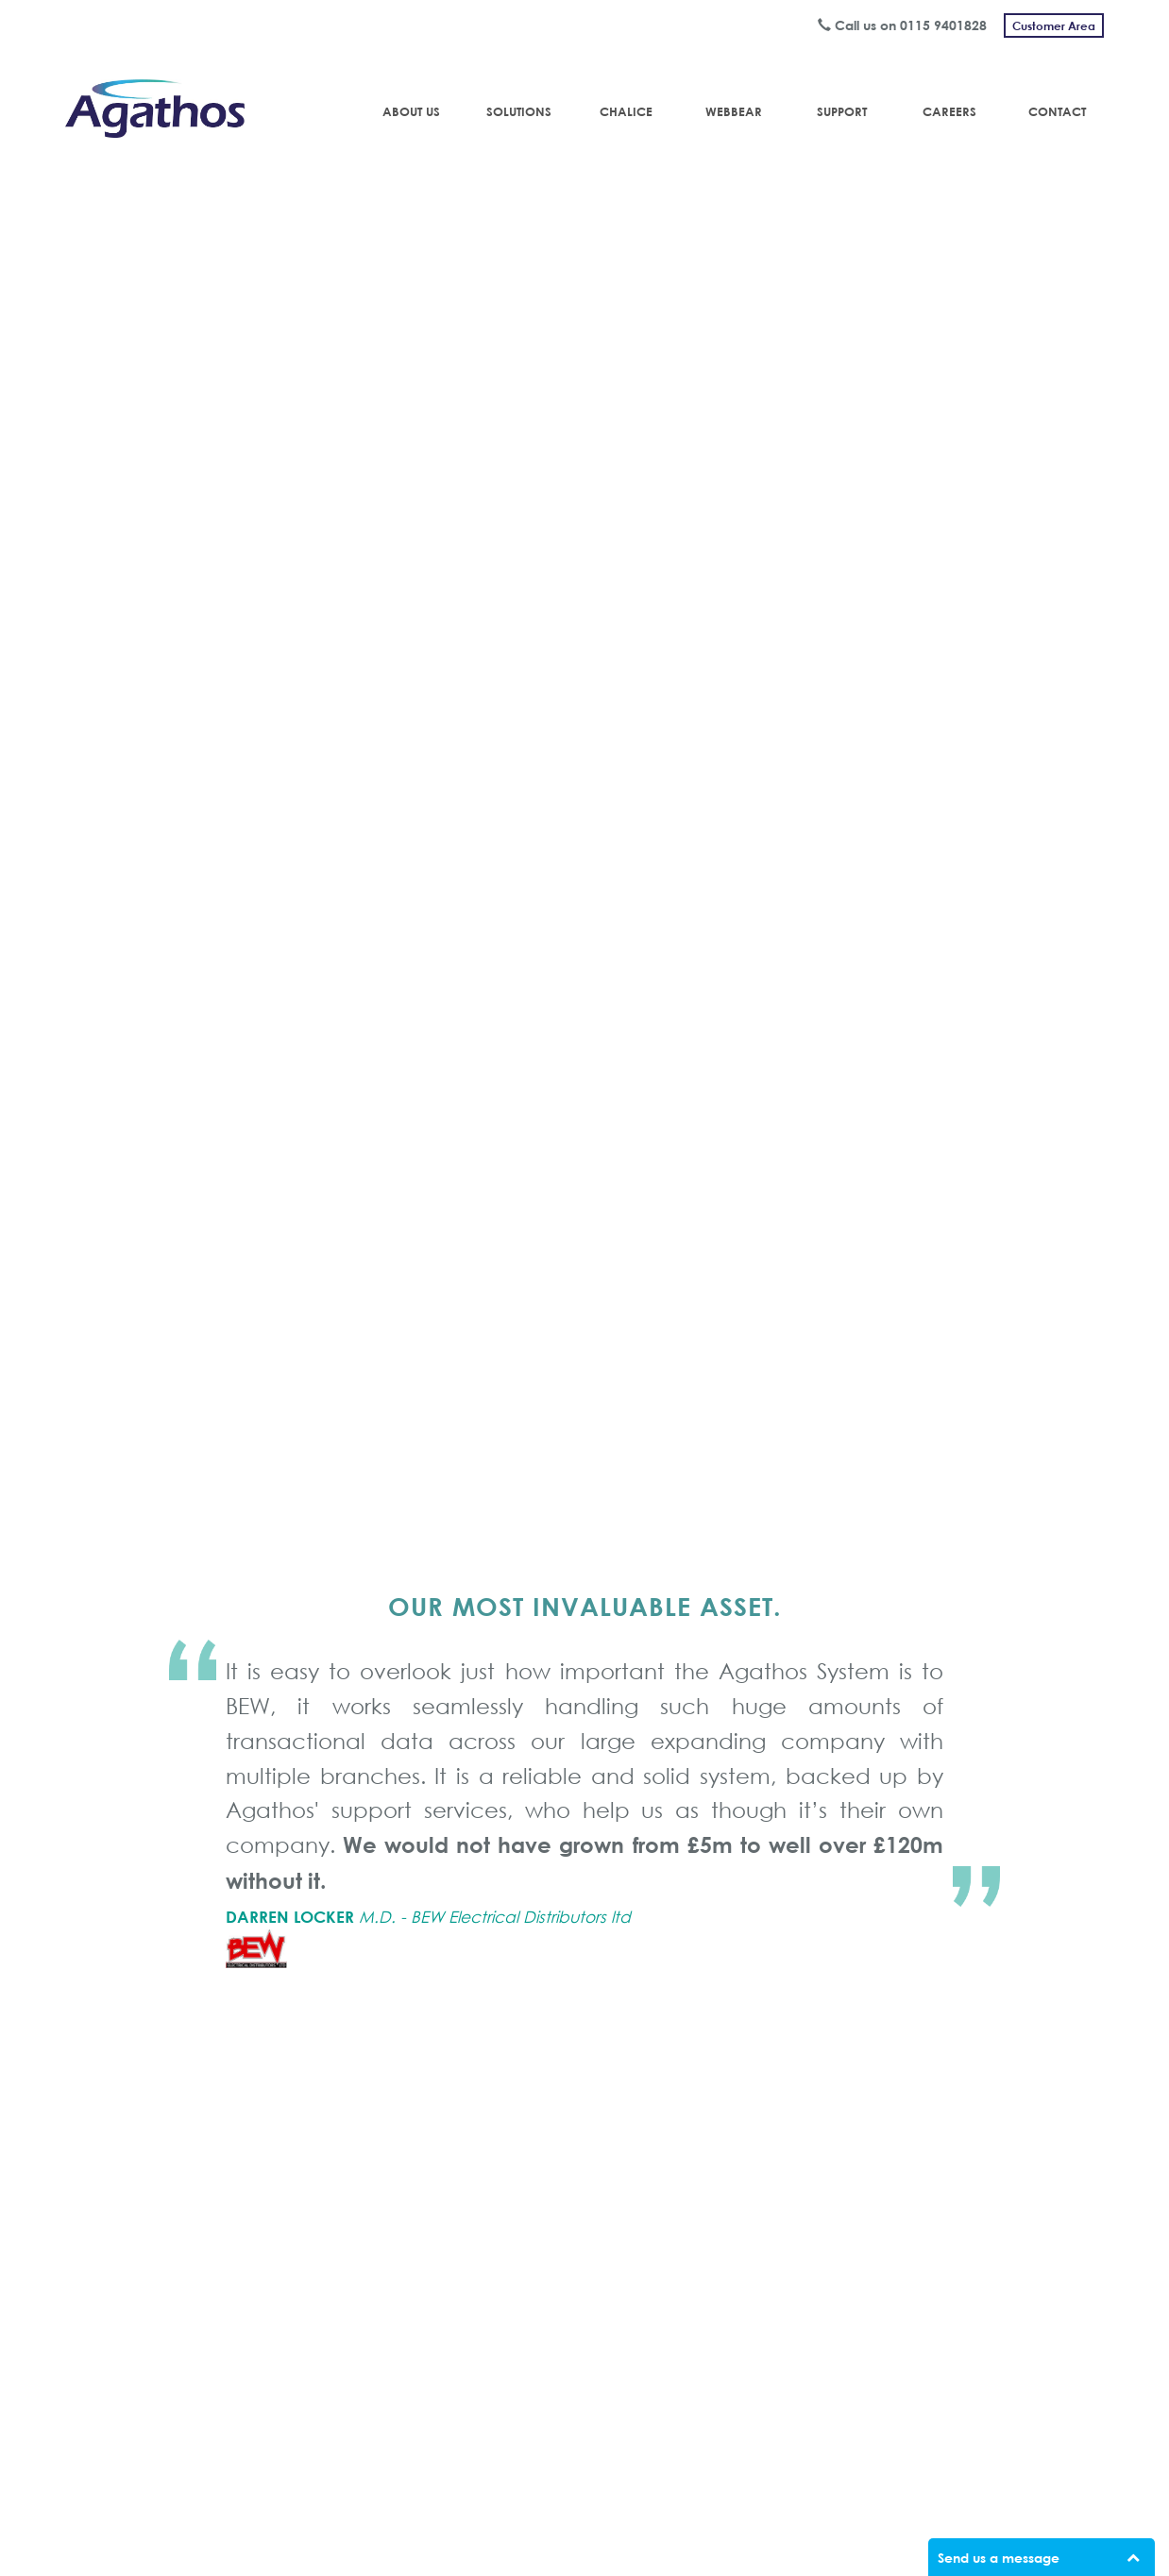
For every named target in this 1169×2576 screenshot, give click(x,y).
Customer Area (1053, 25)
